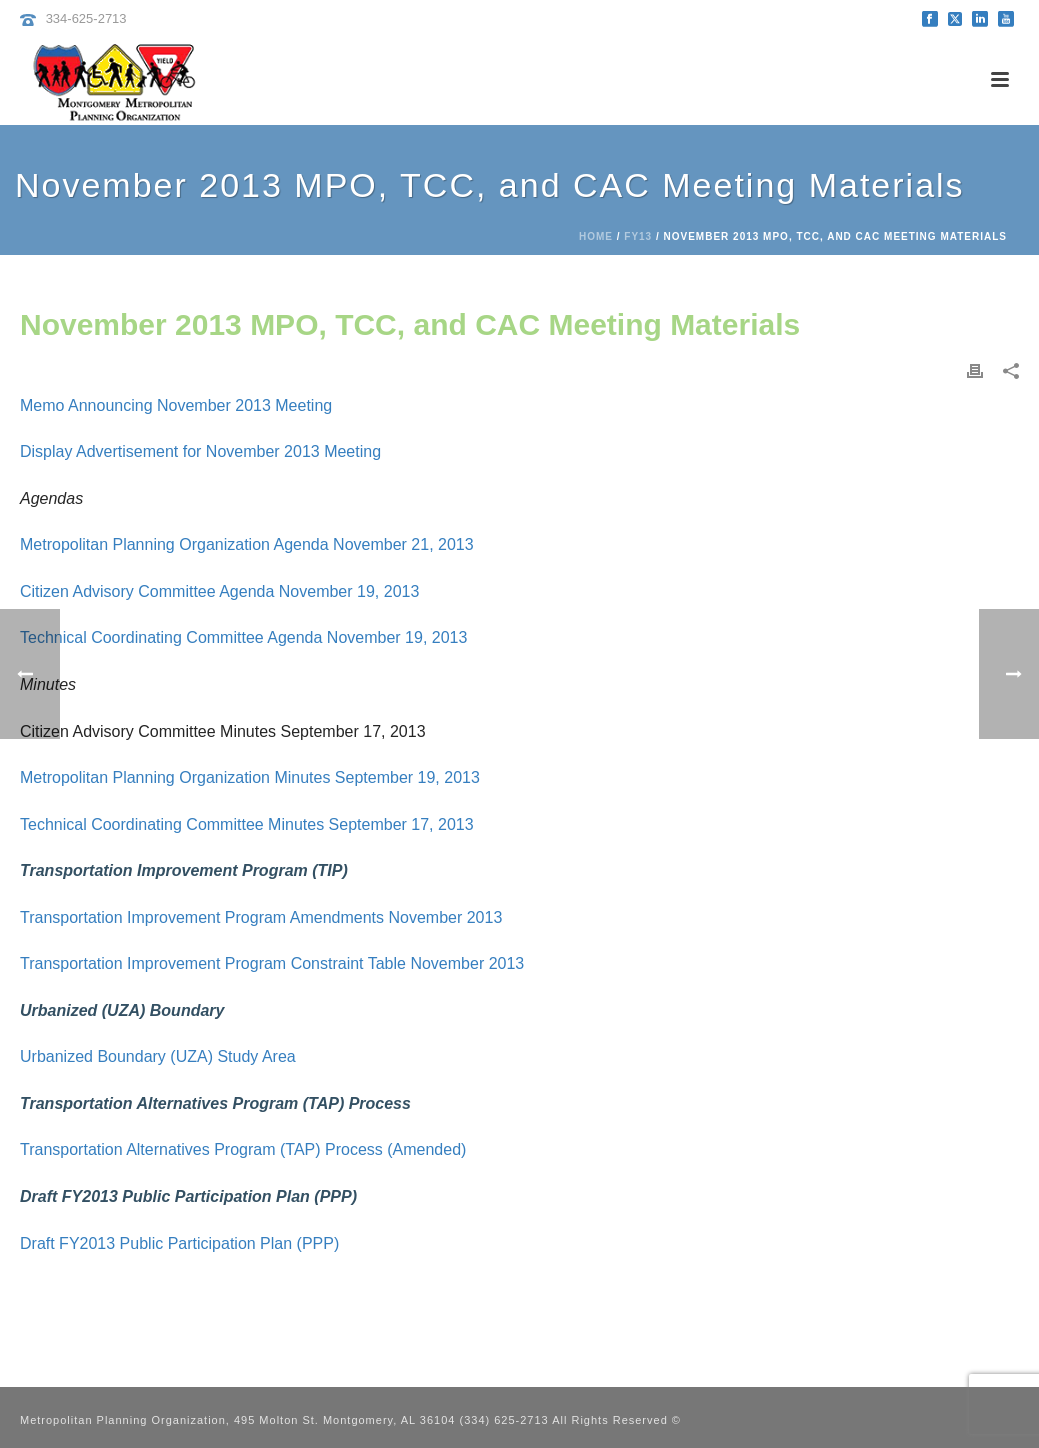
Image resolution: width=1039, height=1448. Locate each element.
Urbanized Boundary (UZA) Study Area (158, 1056)
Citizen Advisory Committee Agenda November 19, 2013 (219, 591)
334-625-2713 (86, 18)
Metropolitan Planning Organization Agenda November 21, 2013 (247, 544)
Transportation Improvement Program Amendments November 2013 (261, 917)
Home (596, 236)
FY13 (638, 236)
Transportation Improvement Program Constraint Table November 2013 (272, 963)
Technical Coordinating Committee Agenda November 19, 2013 (243, 637)
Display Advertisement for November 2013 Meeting (200, 451)
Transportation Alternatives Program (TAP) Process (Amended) (243, 1149)
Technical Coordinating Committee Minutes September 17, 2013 (247, 824)
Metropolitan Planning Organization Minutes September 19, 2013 (250, 777)
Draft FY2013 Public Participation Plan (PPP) (179, 1243)
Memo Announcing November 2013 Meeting (176, 405)
